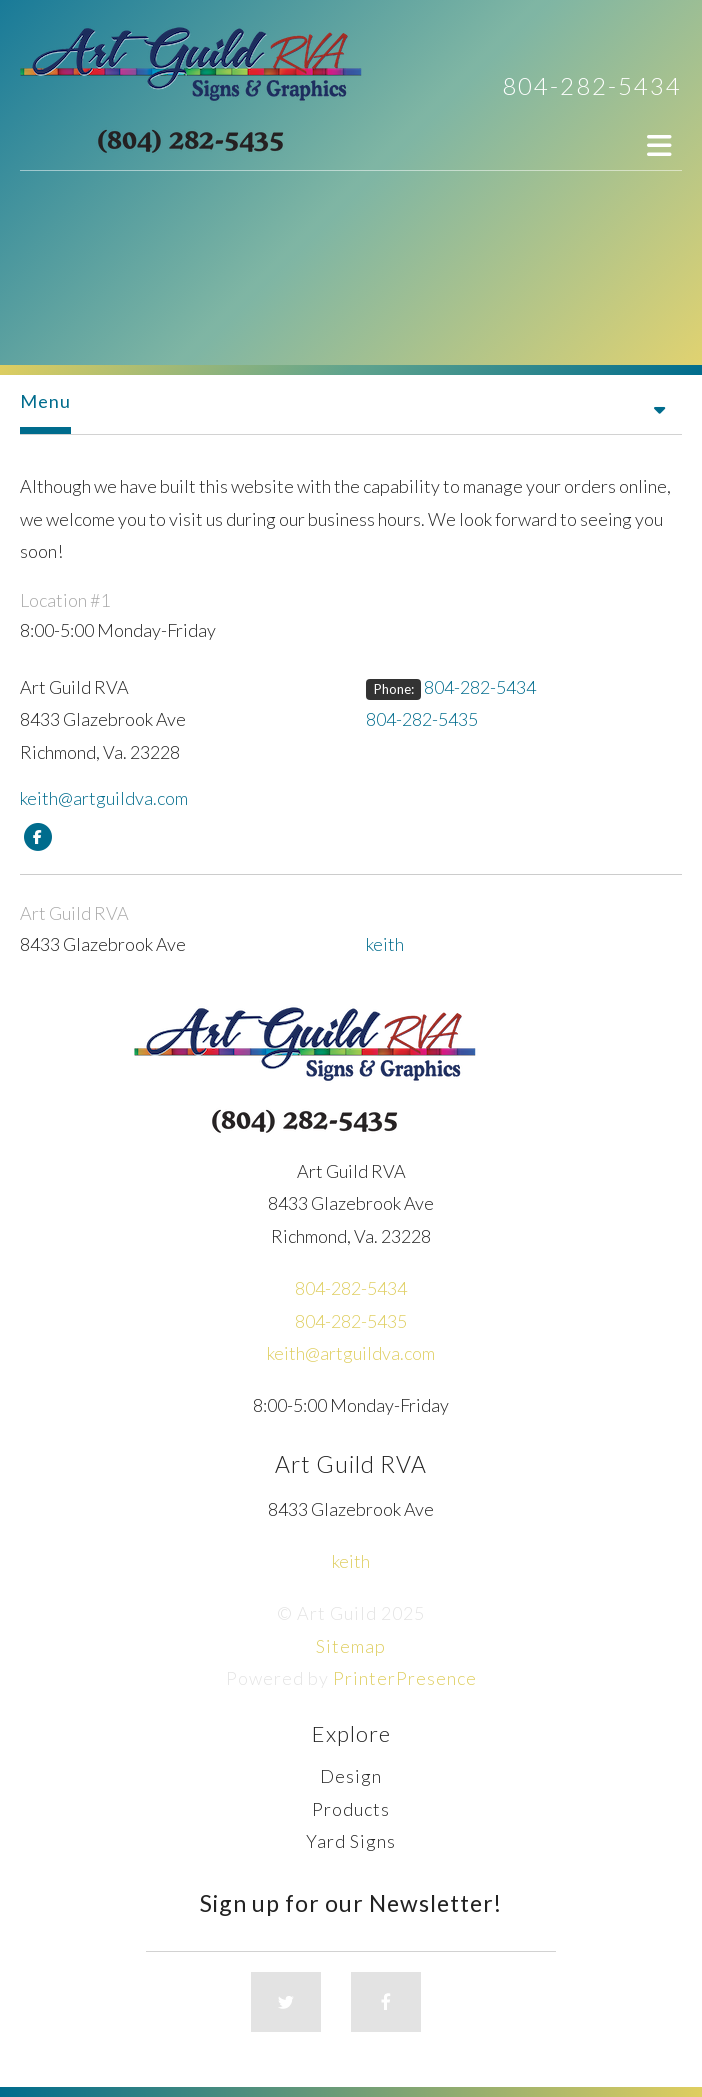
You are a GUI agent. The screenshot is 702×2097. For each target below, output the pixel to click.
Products (351, 1809)
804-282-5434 (592, 85)
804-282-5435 (422, 719)
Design (351, 1776)
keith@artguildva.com (104, 798)
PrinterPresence (405, 1678)
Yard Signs (351, 1841)
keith (385, 944)
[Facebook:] (37, 834)
